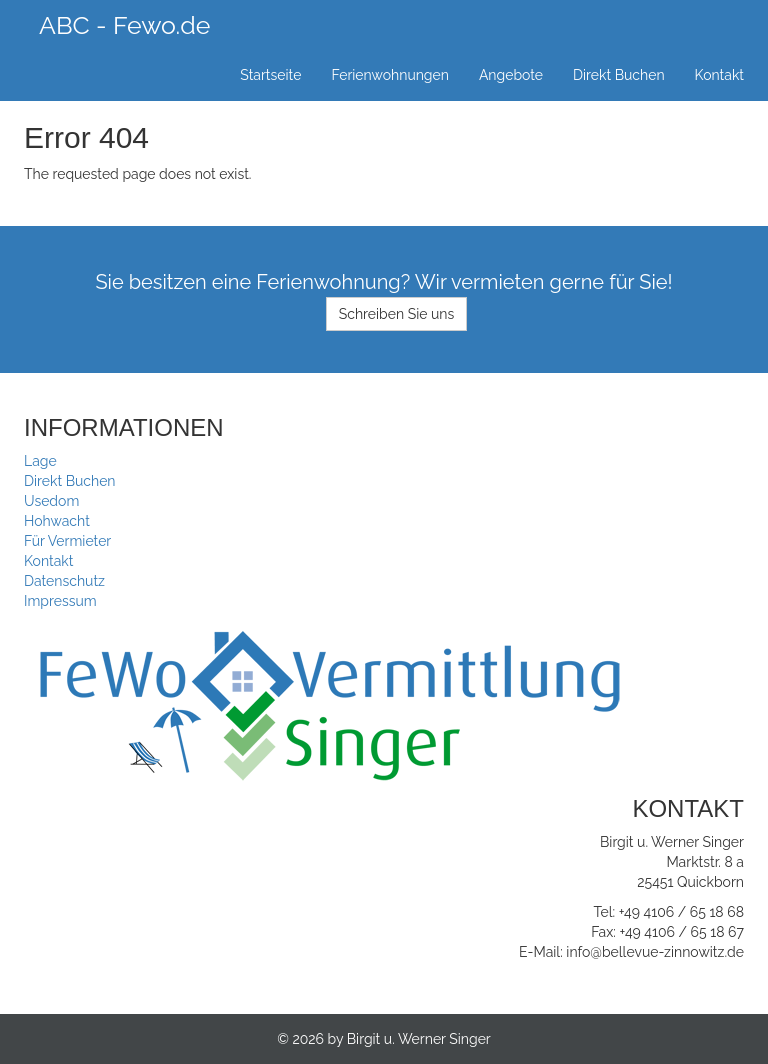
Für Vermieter (67, 541)
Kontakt (719, 75)
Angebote (511, 75)
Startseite (270, 75)
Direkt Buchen (619, 75)
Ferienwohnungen (390, 75)
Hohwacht (57, 521)
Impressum (60, 601)
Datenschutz (64, 581)
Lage (40, 461)
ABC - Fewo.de (124, 25)
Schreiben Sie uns (396, 314)
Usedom (51, 501)
